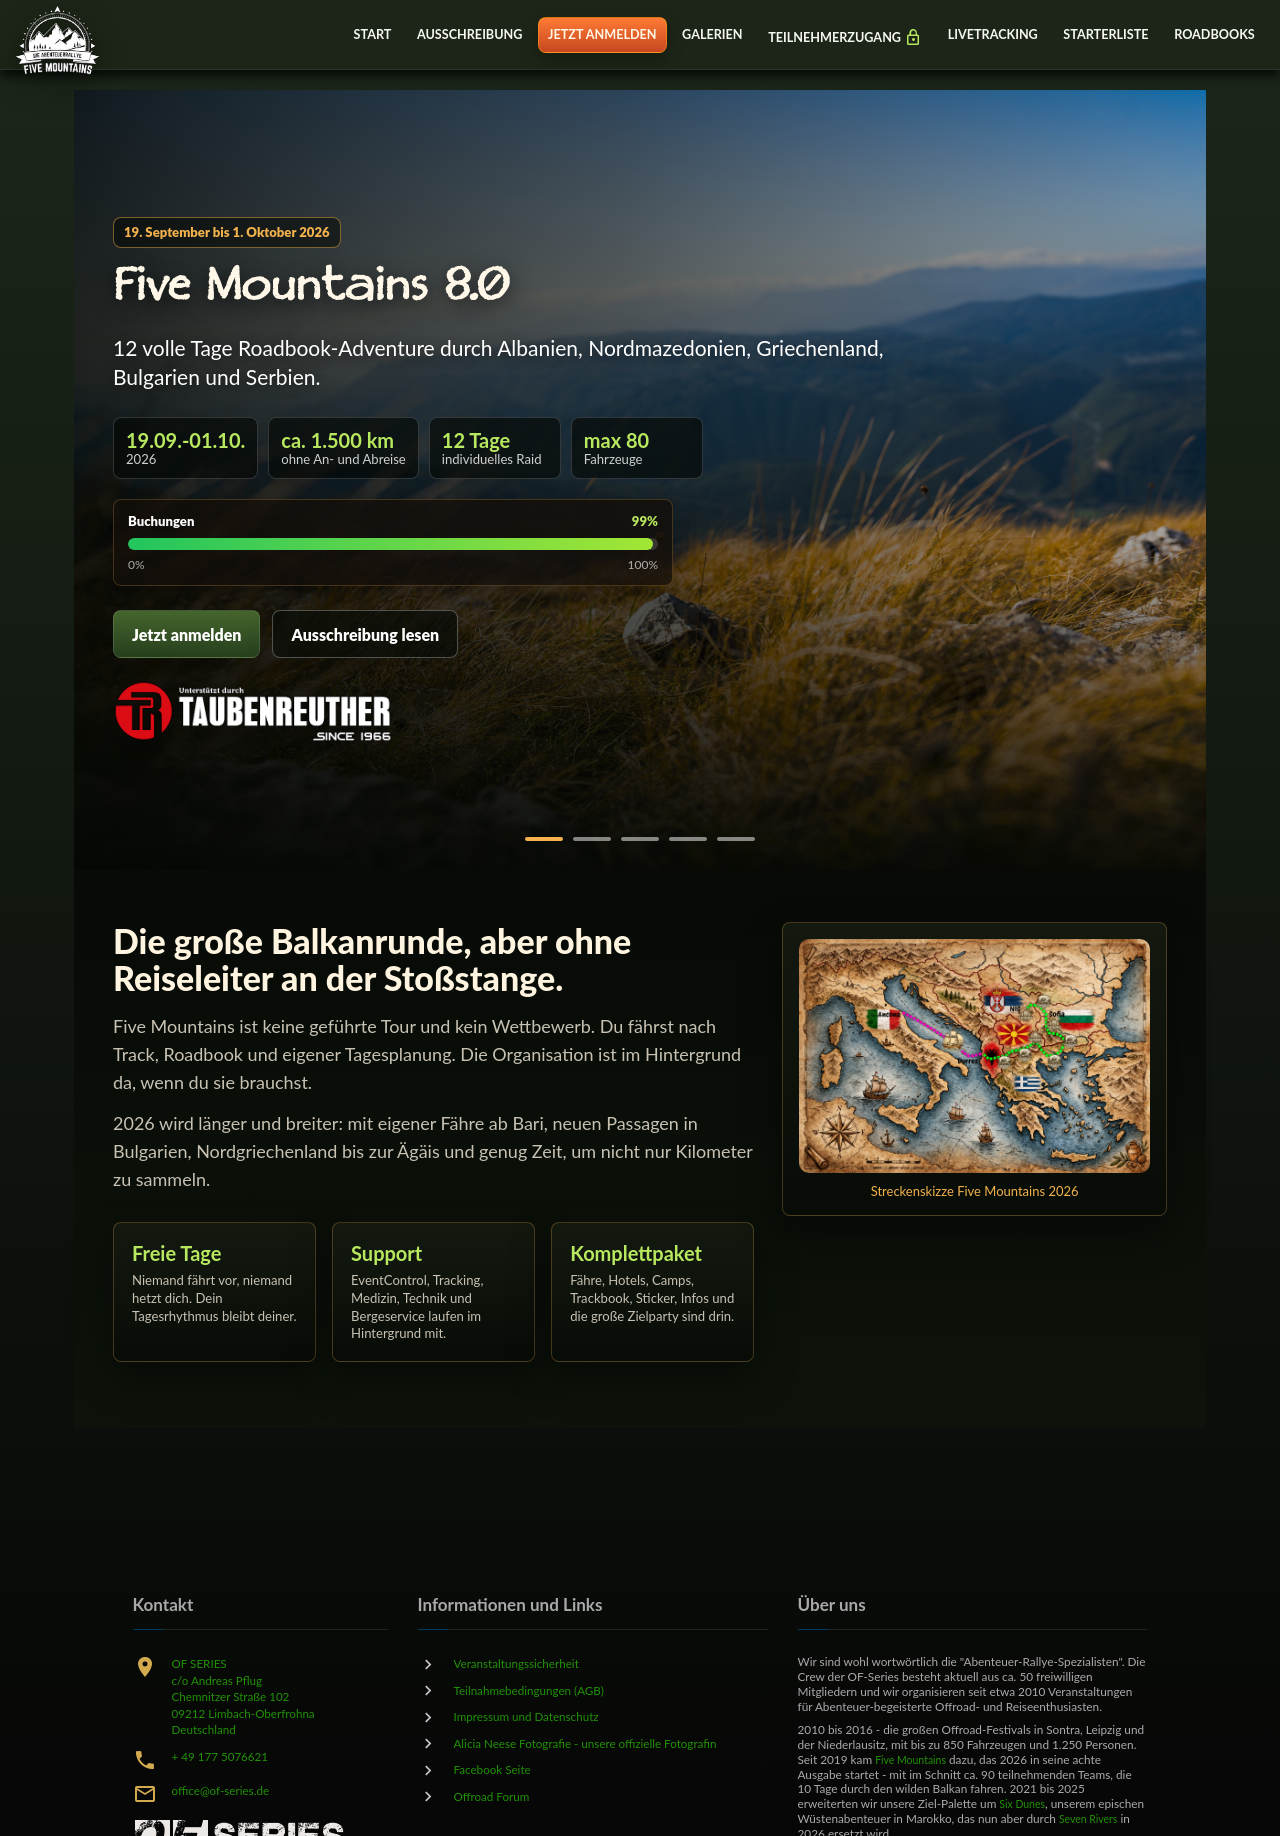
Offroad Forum (496, 1795)
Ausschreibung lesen (365, 634)
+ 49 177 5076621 (226, 1755)
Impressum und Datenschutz (536, 1716)
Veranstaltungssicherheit (524, 1663)
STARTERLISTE (1100, 35)
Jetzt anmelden (186, 634)
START (341, 35)
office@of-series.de (227, 1790)
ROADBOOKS (1212, 35)
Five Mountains (915, 1759)
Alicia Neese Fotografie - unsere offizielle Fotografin (602, 1742)
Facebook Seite (497, 1769)
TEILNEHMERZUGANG (830, 37)
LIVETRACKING (982, 35)
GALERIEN (693, 35)
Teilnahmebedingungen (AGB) (539, 1690)
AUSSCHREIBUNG (442, 35)
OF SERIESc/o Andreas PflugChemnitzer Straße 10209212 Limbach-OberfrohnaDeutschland (252, 1696)
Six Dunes (1024, 1803)
